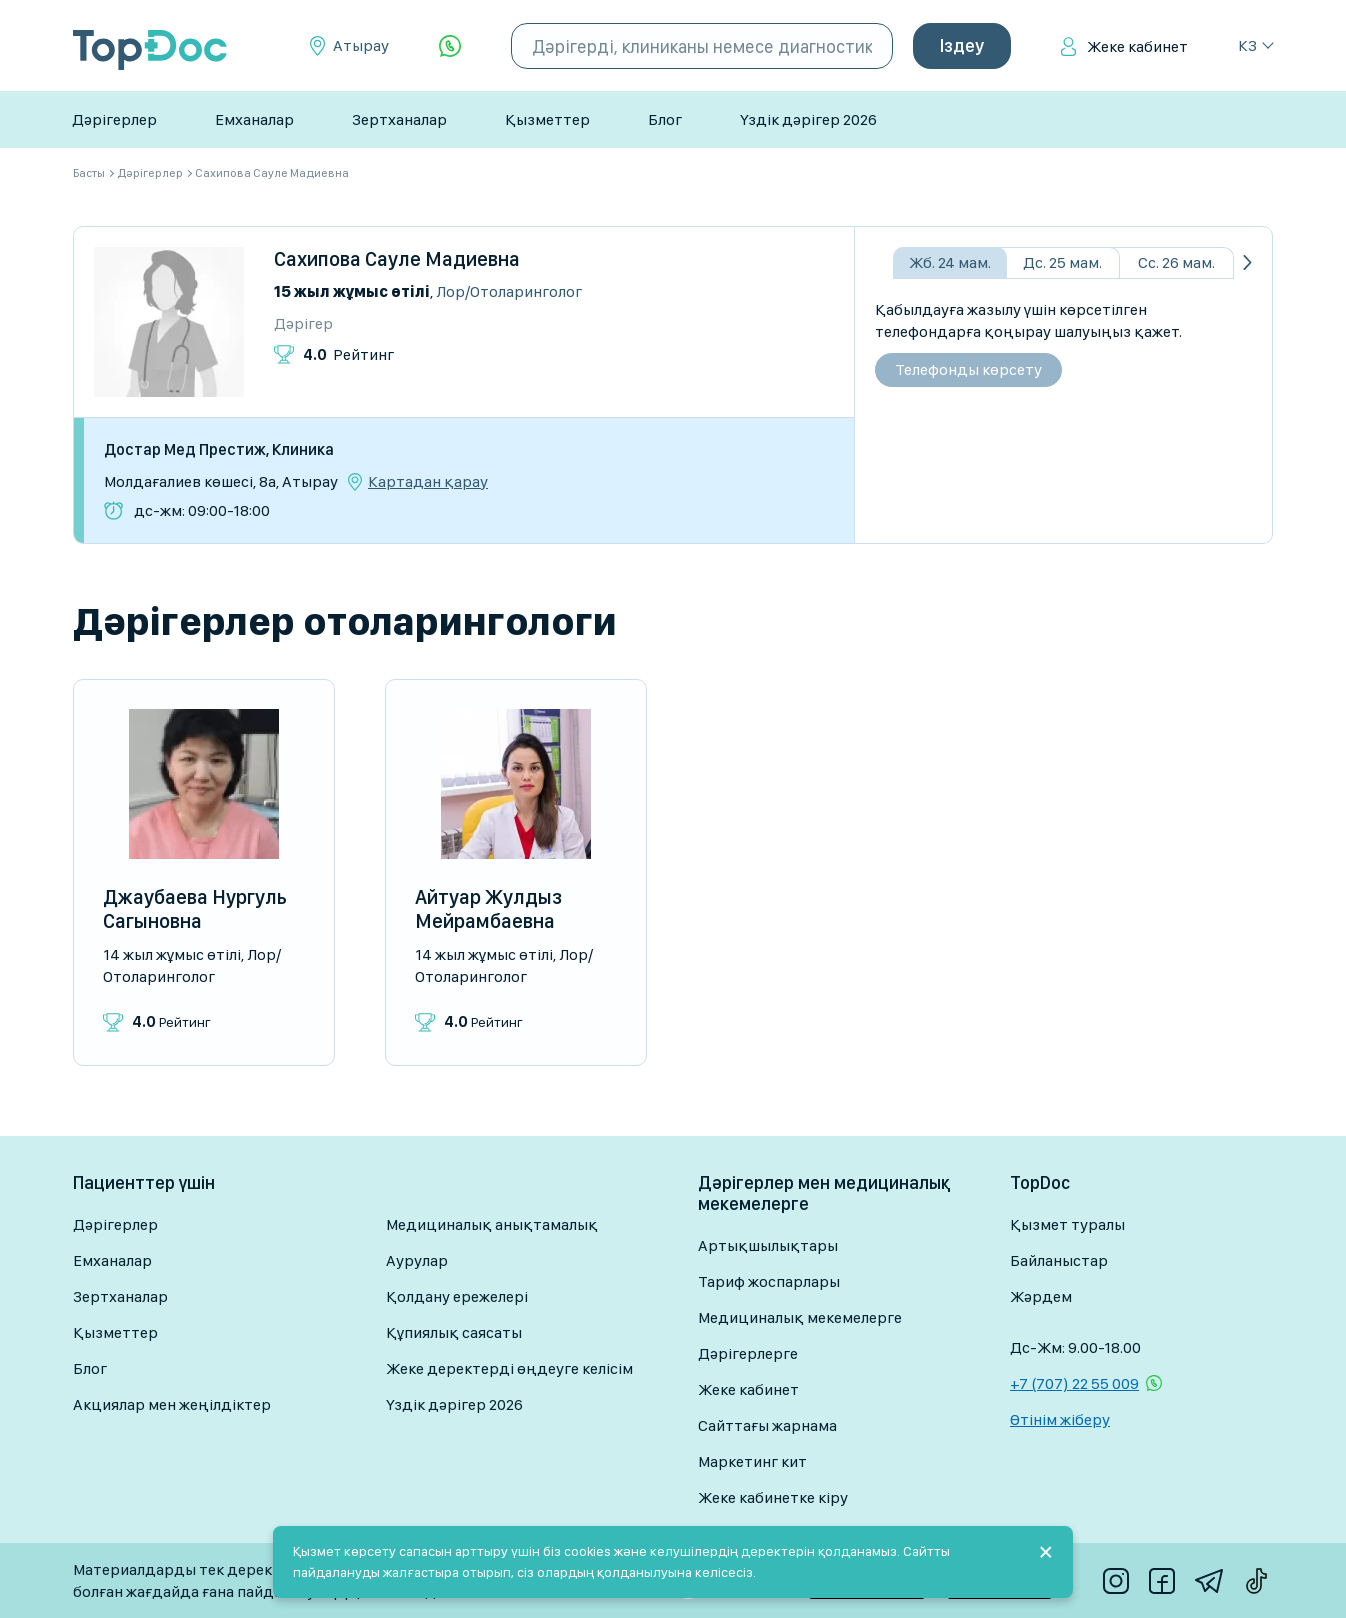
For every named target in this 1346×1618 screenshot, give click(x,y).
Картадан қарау (428, 482)
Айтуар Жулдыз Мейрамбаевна (488, 909)
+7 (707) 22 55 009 (1074, 1383)
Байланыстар (1059, 1260)
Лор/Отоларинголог (509, 291)
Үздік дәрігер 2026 (808, 119)
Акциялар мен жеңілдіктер (172, 1404)
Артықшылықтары (768, 1245)
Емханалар (254, 119)
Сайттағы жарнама (767, 1425)
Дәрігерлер (114, 119)
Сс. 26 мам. (1176, 262)
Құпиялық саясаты (454, 1332)
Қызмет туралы (1067, 1224)
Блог (665, 119)
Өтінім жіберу (1060, 1419)
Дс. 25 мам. (1062, 262)
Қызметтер (547, 119)
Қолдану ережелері (457, 1296)
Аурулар (417, 1260)
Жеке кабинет (1137, 46)
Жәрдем (1041, 1296)
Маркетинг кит (752, 1461)
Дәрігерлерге (748, 1353)
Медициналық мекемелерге (800, 1317)
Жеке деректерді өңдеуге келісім (509, 1368)
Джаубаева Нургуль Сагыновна (195, 909)
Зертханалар (399, 119)
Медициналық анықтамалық (492, 1224)
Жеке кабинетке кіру (773, 1497)
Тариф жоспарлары (769, 1281)
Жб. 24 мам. (950, 262)
